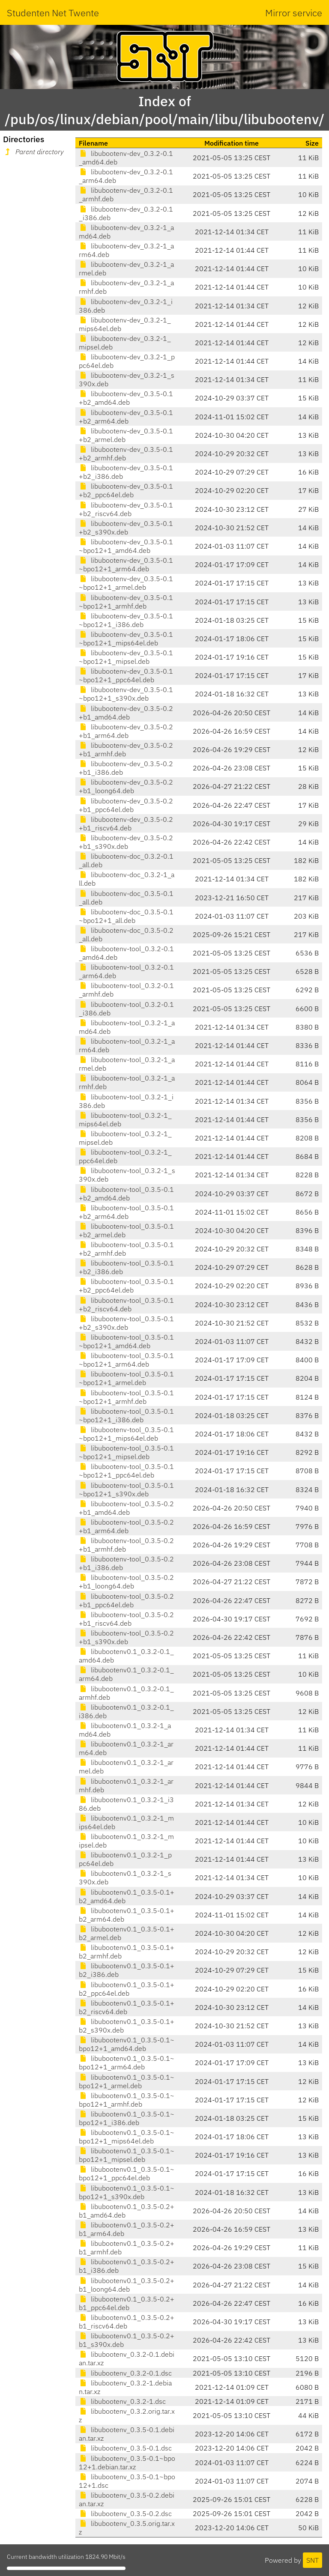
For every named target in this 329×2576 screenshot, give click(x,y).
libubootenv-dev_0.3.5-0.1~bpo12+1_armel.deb (126, 582)
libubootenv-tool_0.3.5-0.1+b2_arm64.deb (126, 1212)
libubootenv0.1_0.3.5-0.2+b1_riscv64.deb (126, 2321)
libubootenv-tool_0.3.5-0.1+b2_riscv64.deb (126, 1304)
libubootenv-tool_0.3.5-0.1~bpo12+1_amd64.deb (126, 1341)
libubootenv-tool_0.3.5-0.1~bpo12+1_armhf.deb (126, 1397)
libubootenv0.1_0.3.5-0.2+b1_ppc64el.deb (126, 2303)
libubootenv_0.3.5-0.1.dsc (125, 2448)
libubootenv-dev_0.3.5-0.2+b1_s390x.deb (126, 842)
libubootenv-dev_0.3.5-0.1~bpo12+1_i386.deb (126, 620)
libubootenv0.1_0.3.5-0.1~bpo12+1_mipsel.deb (126, 2155)
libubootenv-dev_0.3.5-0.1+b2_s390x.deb (126, 527)
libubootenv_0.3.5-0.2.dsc (125, 2513)
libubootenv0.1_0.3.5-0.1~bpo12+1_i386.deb (126, 2118)
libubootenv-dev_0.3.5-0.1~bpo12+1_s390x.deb (126, 693)
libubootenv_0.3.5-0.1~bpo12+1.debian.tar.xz (127, 2462)
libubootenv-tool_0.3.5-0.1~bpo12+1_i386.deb (126, 1415)
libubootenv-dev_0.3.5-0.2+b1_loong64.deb (126, 786)
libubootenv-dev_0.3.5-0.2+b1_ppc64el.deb (126, 805)
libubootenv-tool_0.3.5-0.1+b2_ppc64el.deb (126, 1285)
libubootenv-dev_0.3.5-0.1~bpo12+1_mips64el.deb (126, 638)
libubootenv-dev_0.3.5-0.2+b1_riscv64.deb (126, 823)
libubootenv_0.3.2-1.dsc (122, 2401)
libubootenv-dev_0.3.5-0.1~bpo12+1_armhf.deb (126, 601)
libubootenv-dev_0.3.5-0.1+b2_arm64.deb (126, 416)
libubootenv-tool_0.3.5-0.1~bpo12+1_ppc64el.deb (126, 1470)
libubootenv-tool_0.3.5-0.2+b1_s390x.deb (126, 1637)
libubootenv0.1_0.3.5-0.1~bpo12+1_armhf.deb (126, 2099)
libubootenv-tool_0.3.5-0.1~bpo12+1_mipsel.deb (126, 1452)
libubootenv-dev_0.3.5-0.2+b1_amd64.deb (126, 712)
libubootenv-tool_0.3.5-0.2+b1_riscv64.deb (126, 1618)
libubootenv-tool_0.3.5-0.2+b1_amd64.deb (126, 1507)
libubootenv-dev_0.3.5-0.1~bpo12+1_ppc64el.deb (126, 675)
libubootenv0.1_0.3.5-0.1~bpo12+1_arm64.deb (126, 2062)
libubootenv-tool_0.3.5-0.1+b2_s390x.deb (126, 1322)
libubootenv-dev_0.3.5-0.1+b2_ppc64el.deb (126, 490)
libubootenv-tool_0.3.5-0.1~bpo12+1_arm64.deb (126, 1359)
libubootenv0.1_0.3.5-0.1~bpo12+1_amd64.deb (126, 2044)
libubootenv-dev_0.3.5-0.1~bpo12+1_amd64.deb (126, 546)
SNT (312, 2560)
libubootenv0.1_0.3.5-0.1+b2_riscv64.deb (126, 2007)
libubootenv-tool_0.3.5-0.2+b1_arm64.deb (126, 1526)
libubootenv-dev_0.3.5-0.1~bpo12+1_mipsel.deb (126, 657)
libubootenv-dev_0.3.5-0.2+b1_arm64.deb (126, 731)
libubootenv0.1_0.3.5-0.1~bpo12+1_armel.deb (126, 2081)
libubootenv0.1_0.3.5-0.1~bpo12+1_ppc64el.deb (126, 2173)
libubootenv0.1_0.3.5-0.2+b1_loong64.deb (126, 2284)
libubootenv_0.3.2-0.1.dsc (125, 2373)
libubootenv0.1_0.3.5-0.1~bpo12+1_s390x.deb (126, 2192)
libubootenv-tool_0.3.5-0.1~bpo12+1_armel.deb (126, 1378)
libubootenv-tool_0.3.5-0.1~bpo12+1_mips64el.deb (126, 1433)
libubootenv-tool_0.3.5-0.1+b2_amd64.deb (126, 1193)
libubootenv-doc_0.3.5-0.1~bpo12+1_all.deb (126, 916)
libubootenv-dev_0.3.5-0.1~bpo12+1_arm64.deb (126, 564)
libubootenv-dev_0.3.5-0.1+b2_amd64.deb (126, 397)
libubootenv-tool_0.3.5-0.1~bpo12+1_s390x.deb (126, 1489)
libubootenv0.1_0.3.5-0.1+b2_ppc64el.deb (126, 1988)
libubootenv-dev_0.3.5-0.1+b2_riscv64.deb (126, 509)
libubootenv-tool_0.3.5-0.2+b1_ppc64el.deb (126, 1600)
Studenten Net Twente (53, 12)
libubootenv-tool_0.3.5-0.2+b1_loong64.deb (126, 1581)
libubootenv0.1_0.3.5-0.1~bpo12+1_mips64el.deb (126, 2136)
